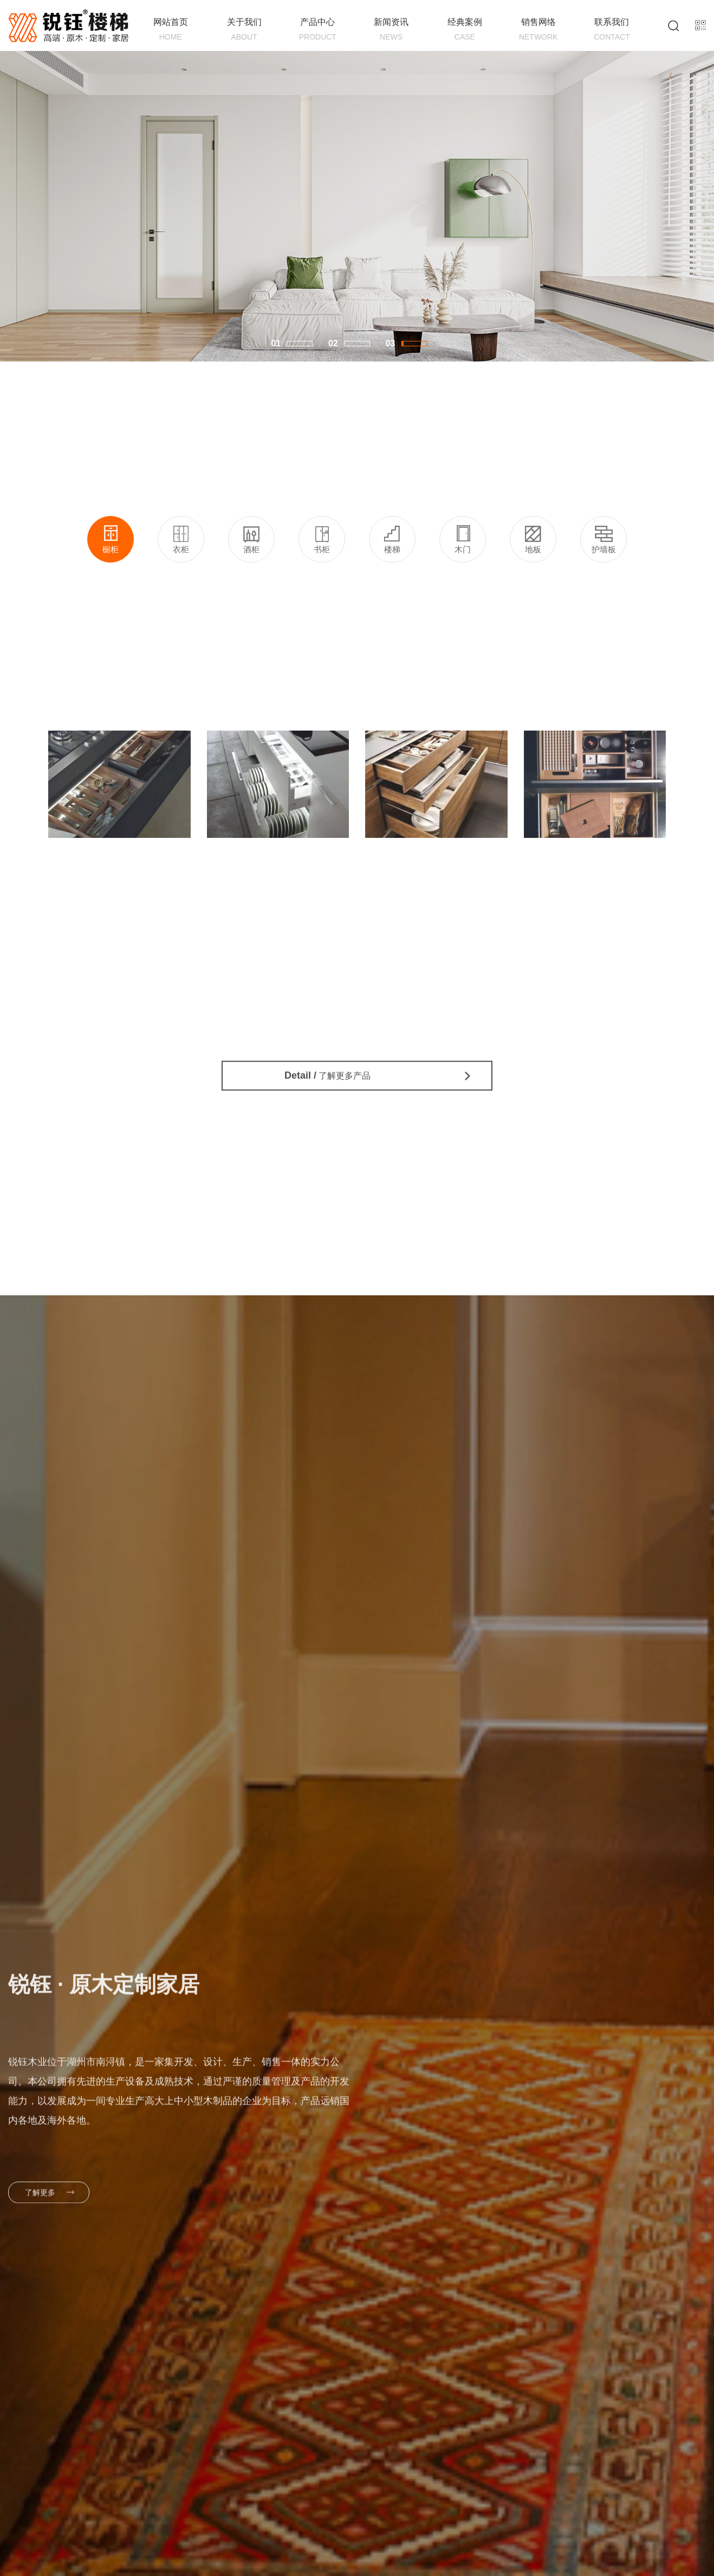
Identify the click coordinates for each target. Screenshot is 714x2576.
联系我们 (612, 30)
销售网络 (538, 30)
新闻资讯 (391, 30)
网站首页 (170, 30)
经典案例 (465, 30)
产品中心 (317, 30)
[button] (300, 343)
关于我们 (244, 30)
